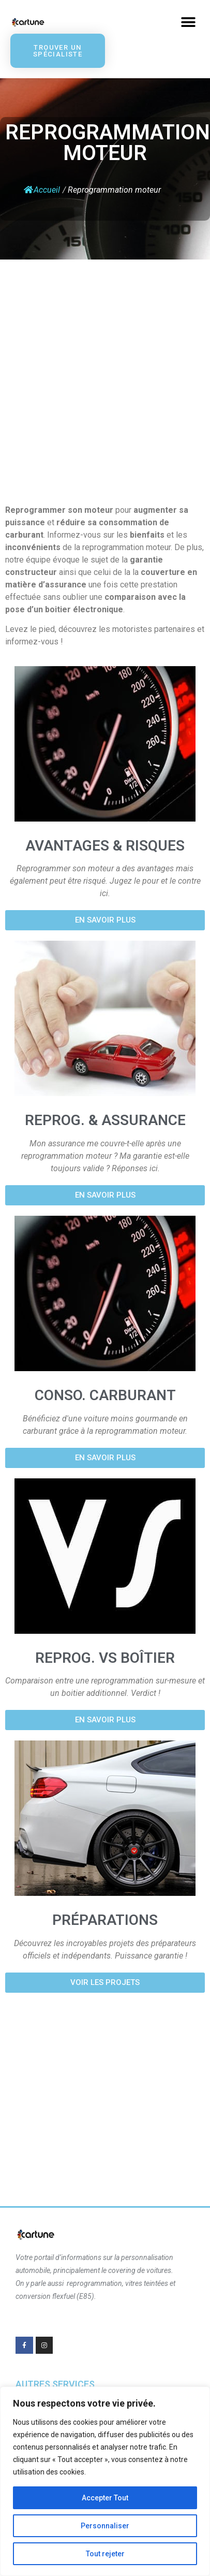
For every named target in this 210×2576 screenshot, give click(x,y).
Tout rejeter (105, 2554)
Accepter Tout (105, 2498)
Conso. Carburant (105, 1395)
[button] (188, 22)
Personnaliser (105, 2526)
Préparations (105, 1920)
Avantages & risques (105, 845)
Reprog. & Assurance (105, 1120)
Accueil (42, 190)
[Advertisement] (97, 377)
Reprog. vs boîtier (105, 1657)
